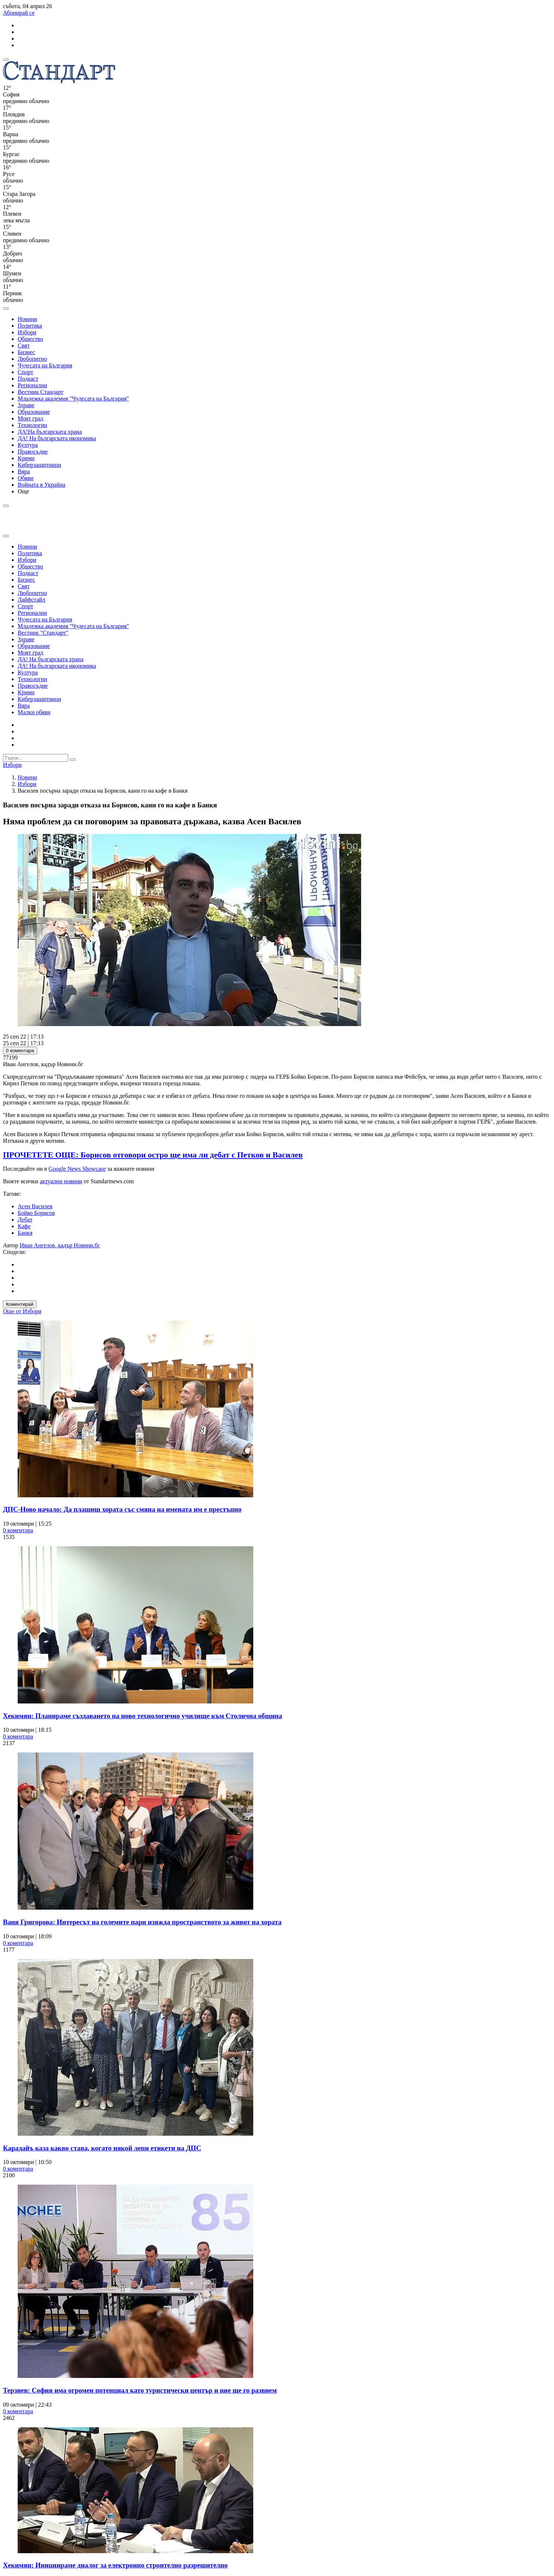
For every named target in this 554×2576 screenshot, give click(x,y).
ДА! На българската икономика (57, 438)
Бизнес (26, 352)
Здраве (26, 405)
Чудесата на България (45, 365)
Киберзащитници (39, 465)
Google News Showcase (77, 1169)
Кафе (24, 1226)
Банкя (25, 1233)
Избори (27, 332)
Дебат (25, 1219)
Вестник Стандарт (41, 392)
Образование (34, 412)
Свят (23, 345)
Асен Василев (35, 1206)
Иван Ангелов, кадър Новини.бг (60, 1245)
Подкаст (28, 379)
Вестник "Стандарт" (43, 633)
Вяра (24, 471)
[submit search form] (72, 759)
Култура (28, 445)
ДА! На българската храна (51, 659)
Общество (30, 339)
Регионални (32, 385)
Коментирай (19, 1304)
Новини (27, 319)
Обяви (25, 478)
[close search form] (6, 536)
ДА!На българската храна (50, 432)
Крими (26, 458)
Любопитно (32, 359)
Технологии (32, 425)
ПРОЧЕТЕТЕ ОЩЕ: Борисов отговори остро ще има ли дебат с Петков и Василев (153, 1154)
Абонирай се (19, 13)
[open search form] (6, 308)
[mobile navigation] (6, 60)
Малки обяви (34, 712)
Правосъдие (33, 451)
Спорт (25, 372)
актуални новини (61, 1181)
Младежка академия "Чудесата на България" (73, 398)
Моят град (30, 418)
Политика (30, 326)
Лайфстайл (31, 599)
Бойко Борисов (36, 1213)
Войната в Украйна (41, 485)
